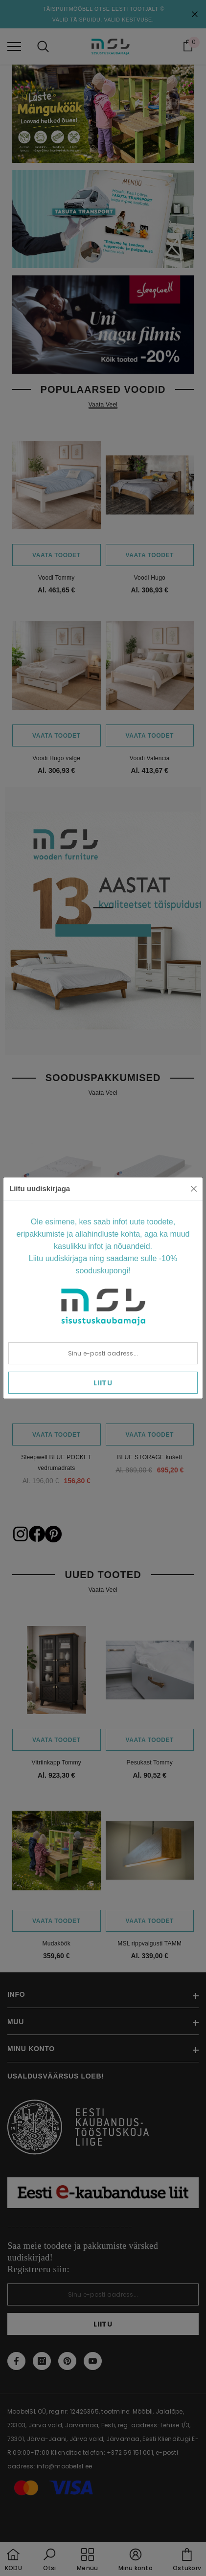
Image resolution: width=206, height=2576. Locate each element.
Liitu (103, 1383)
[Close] (194, 1189)
